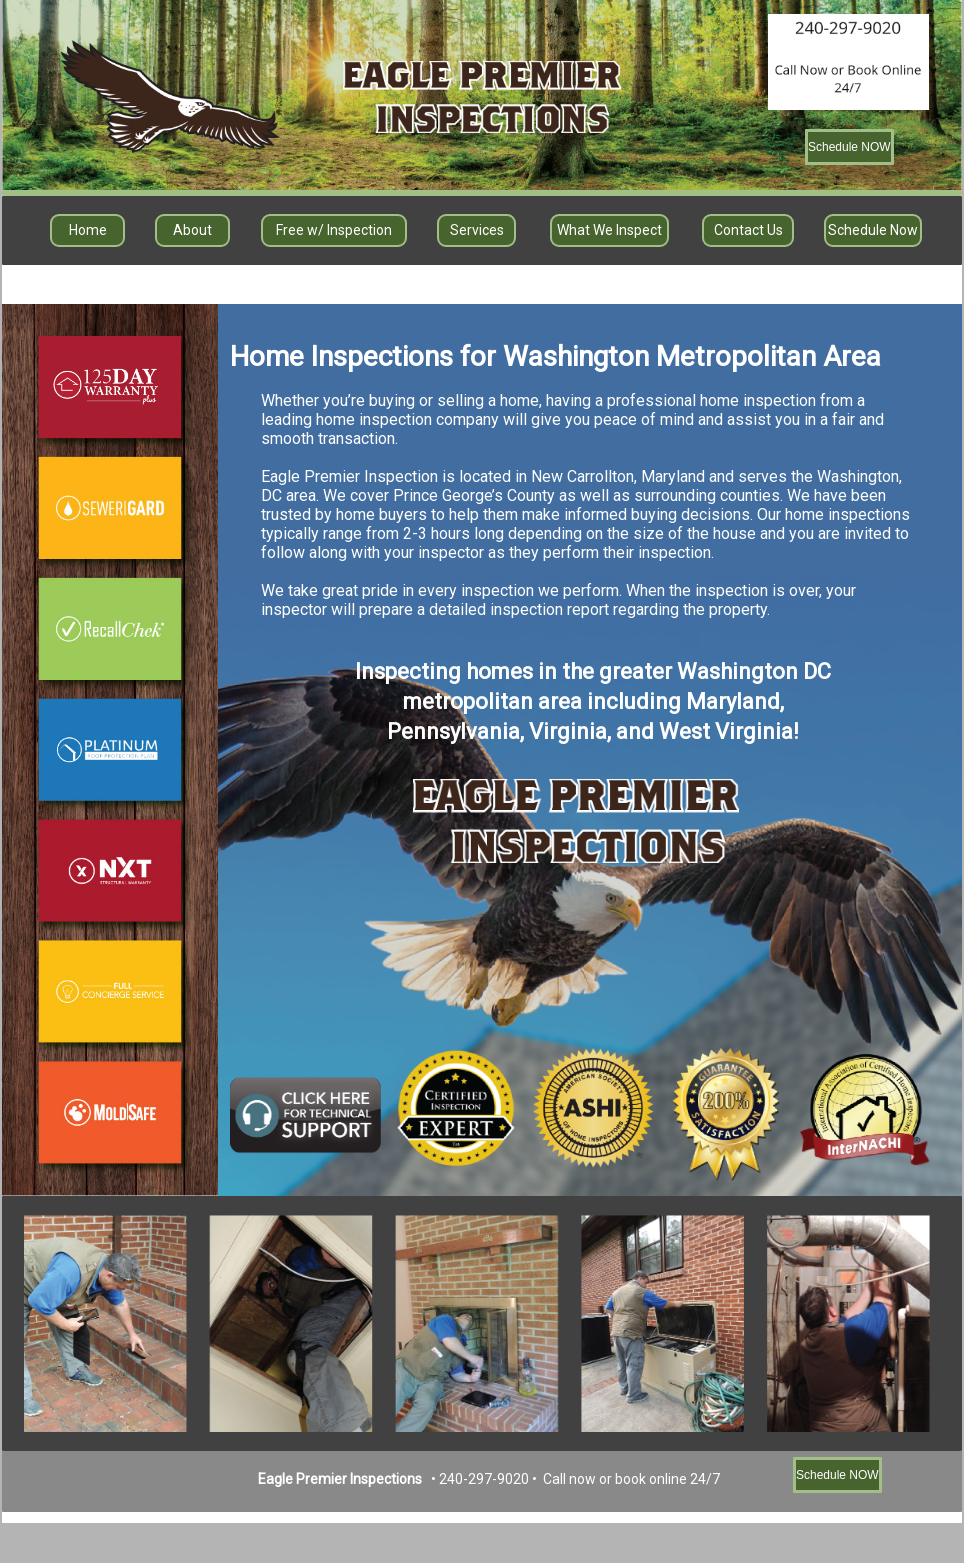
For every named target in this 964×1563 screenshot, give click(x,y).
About (192, 230)
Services (477, 230)
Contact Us (748, 230)
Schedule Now (873, 230)
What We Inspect (609, 230)
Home (88, 230)
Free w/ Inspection (334, 230)
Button (109, 508)
